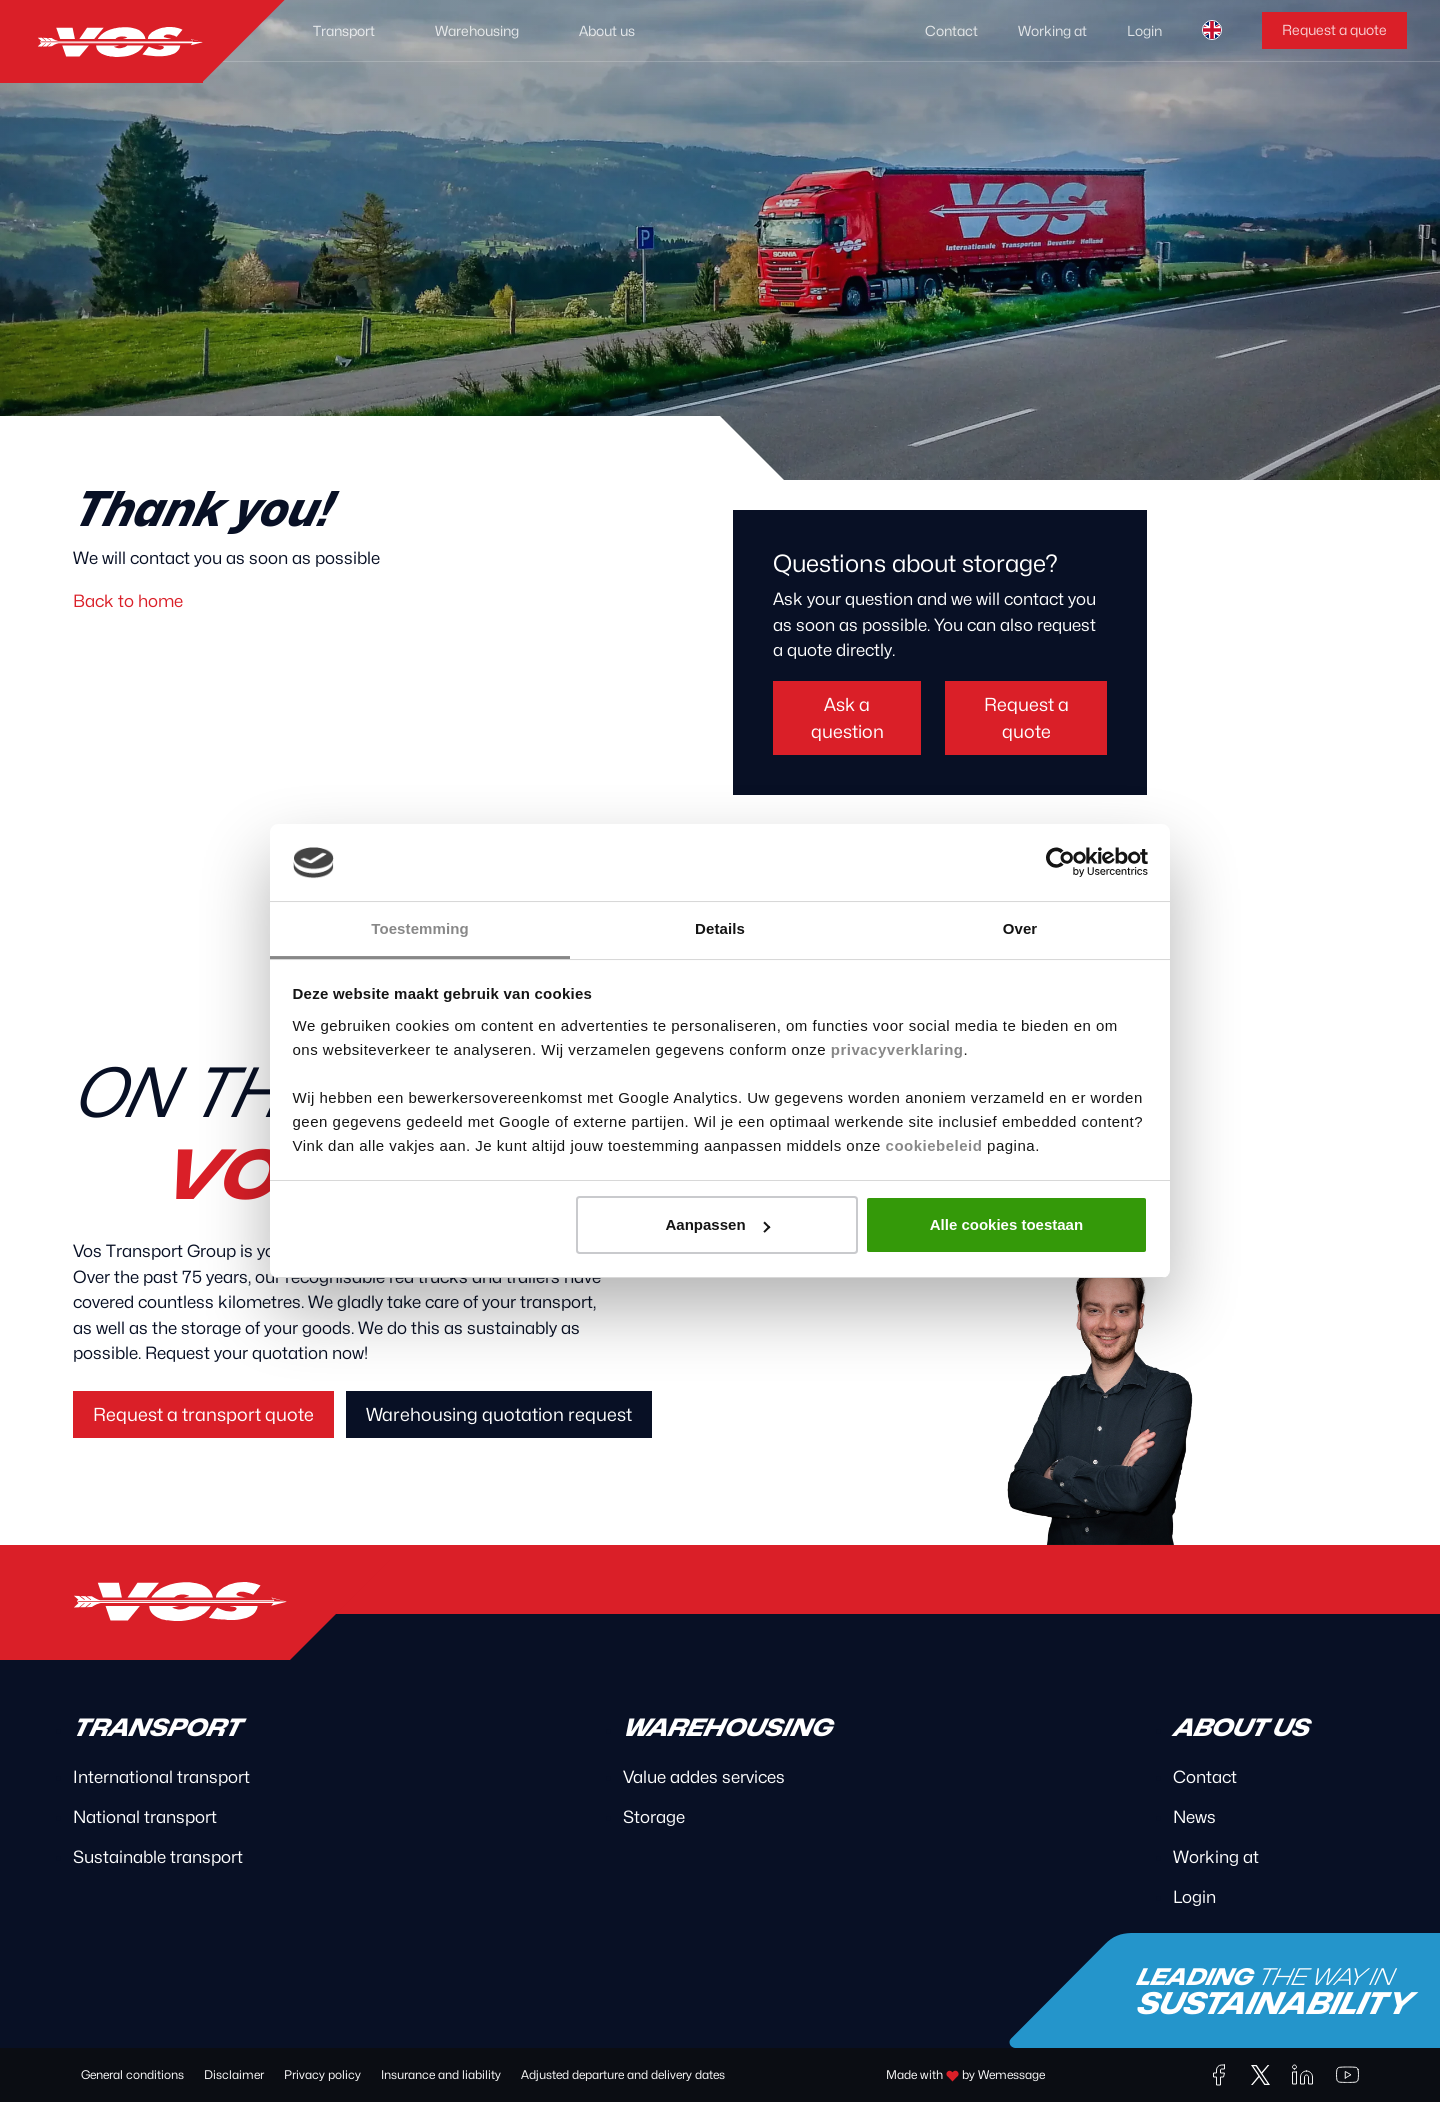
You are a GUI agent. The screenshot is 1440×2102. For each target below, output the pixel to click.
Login (1144, 30)
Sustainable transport (158, 1857)
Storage (654, 1817)
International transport (161, 1777)
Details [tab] (720, 928)
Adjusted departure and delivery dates (623, 2074)
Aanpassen (718, 1224)
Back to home (128, 601)
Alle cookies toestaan (1006, 1224)
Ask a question (847, 718)
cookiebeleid (934, 1145)
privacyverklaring (897, 1049)
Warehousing (477, 30)
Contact (951, 30)
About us (607, 30)
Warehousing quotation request (499, 1414)
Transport (344, 30)
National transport (145, 1817)
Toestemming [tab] (420, 928)
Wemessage (1011, 2074)
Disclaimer (234, 2074)
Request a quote (1334, 29)
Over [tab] (1020, 928)
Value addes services (704, 1777)
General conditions (132, 2074)
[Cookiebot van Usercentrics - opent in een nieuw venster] (1060, 863)
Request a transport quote (203, 1414)
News (1194, 1817)
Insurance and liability (441, 2074)
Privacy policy (322, 2074)
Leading (1280, 1992)
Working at (1052, 30)
